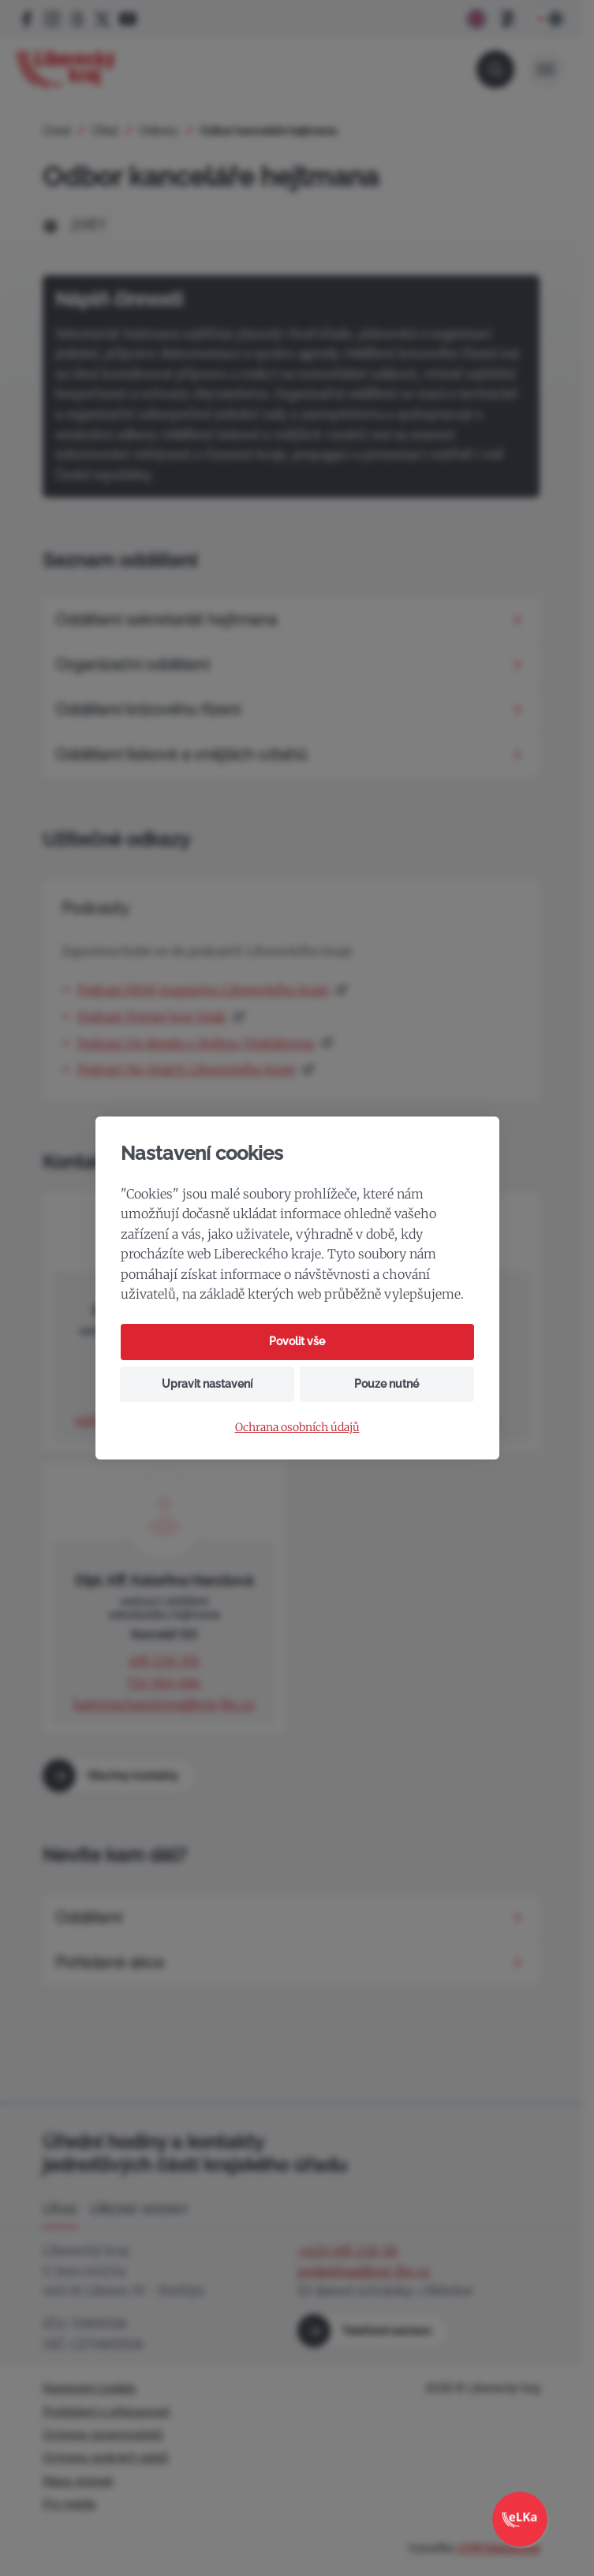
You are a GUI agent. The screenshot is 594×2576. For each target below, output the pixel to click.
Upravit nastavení (207, 1383)
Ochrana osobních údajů (297, 1427)
